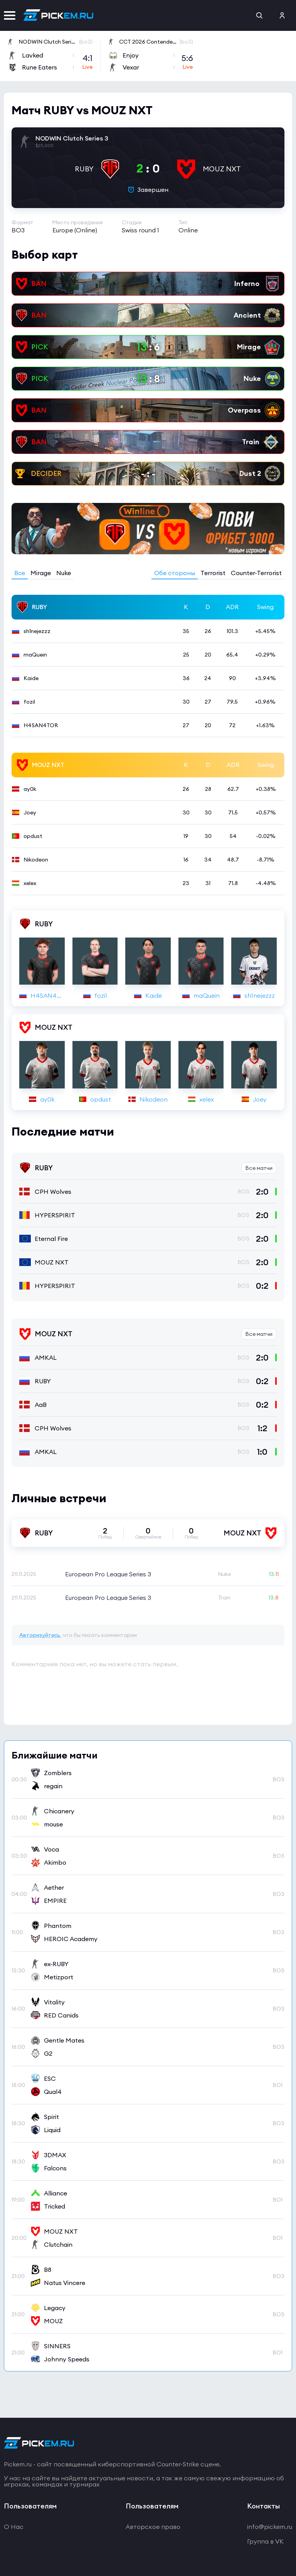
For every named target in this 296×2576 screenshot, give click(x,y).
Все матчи (259, 1167)
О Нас (14, 2526)
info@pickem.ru (269, 2526)
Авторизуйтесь (39, 1635)
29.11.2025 (24, 1574)
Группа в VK (265, 2541)
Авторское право (153, 2526)
